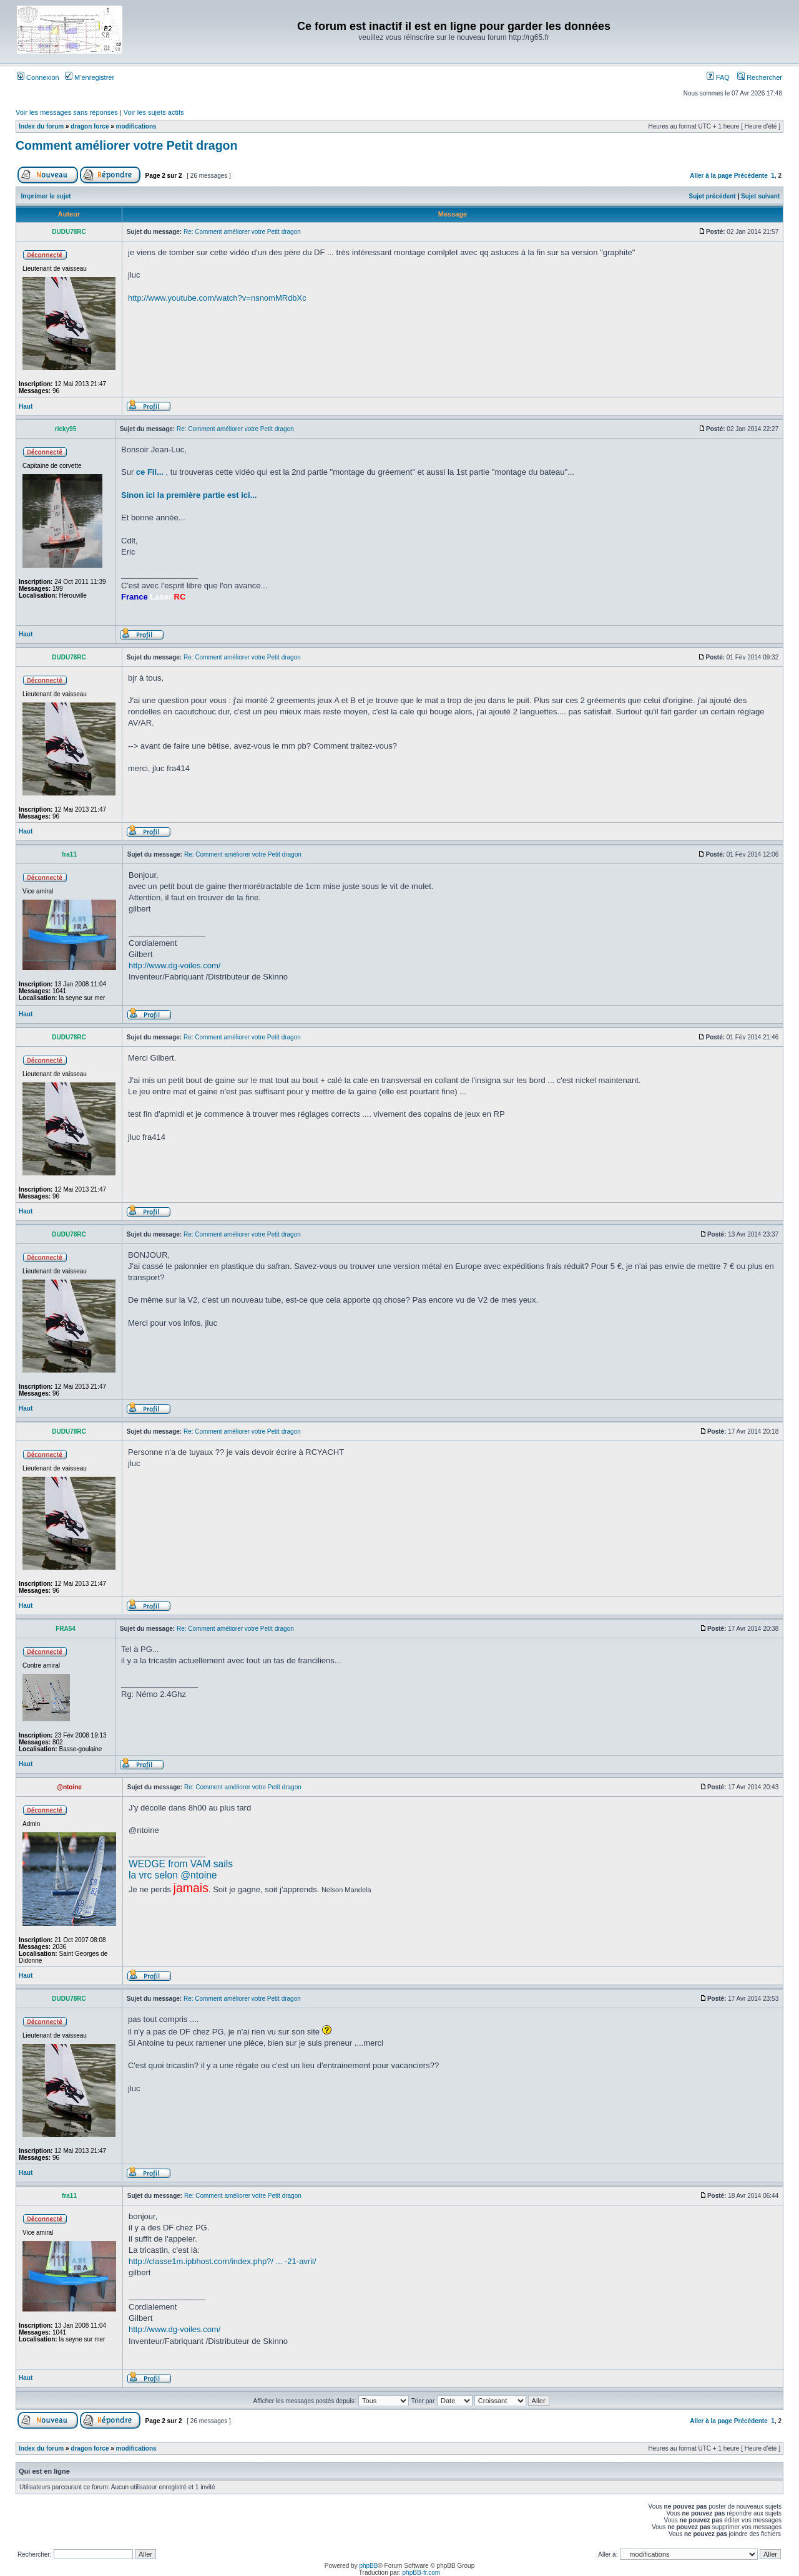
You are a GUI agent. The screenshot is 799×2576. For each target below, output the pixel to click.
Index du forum (41, 126)
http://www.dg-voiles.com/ (174, 965)
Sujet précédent (712, 196)
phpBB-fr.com (422, 2572)
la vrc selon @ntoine (173, 1875)
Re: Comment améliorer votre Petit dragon (242, 231)
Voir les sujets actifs (154, 112)
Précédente (751, 175)
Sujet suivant (760, 196)
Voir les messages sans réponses (67, 112)
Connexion (38, 77)
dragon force (90, 126)
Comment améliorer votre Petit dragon (126, 145)
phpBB (368, 2565)
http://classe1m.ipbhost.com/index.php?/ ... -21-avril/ (222, 2261)
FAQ (718, 77)
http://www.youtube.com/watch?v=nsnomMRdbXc (217, 298)
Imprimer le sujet (46, 196)
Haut (25, 406)
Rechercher (759, 77)
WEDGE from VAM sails (181, 1864)
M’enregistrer (89, 77)
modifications (136, 126)
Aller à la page (711, 175)
